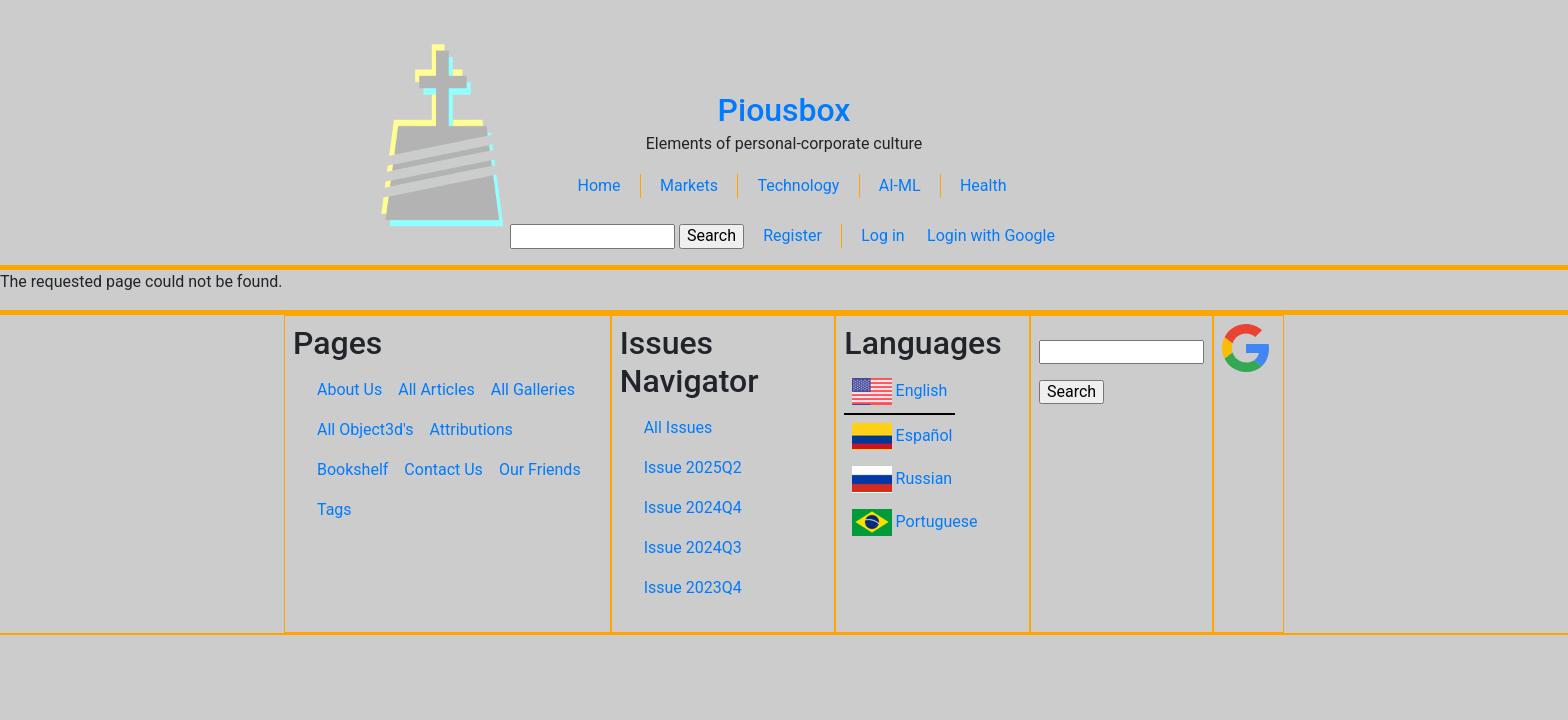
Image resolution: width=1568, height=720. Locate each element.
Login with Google (991, 235)
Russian (924, 478)
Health (983, 185)
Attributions (471, 429)
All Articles (436, 389)
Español (924, 435)
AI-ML (900, 185)
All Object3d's (365, 429)
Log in (882, 235)
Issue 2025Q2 (693, 467)
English (922, 390)
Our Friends (540, 469)
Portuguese (937, 521)
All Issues (678, 427)
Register (792, 235)
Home (599, 185)
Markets (689, 185)
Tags (334, 509)
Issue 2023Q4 (693, 587)
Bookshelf (352, 469)
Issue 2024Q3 (693, 547)
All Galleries (533, 389)
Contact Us (443, 469)
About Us (349, 389)
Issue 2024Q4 (693, 507)
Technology (798, 185)
